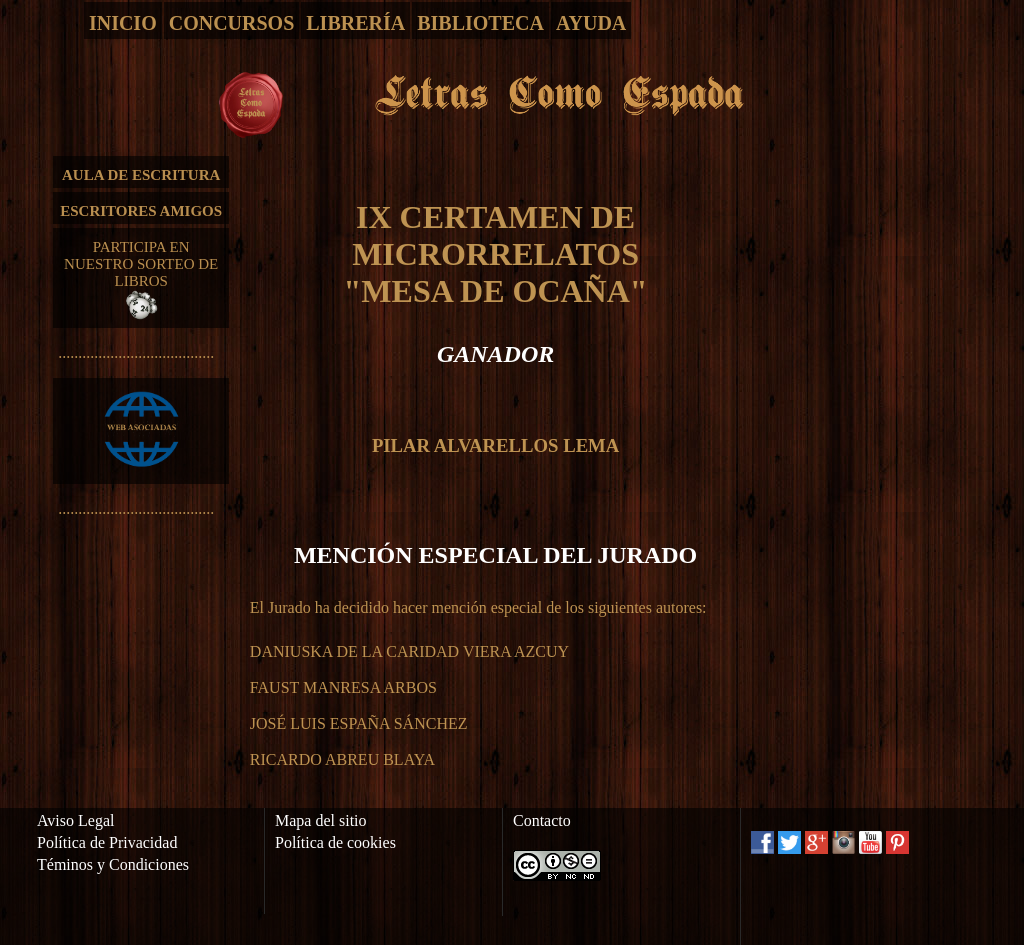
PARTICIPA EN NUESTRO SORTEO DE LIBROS (141, 279)
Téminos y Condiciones (113, 864)
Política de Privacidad (107, 842)
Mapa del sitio (321, 820)
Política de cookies (335, 842)
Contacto (542, 820)
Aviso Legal (75, 820)
